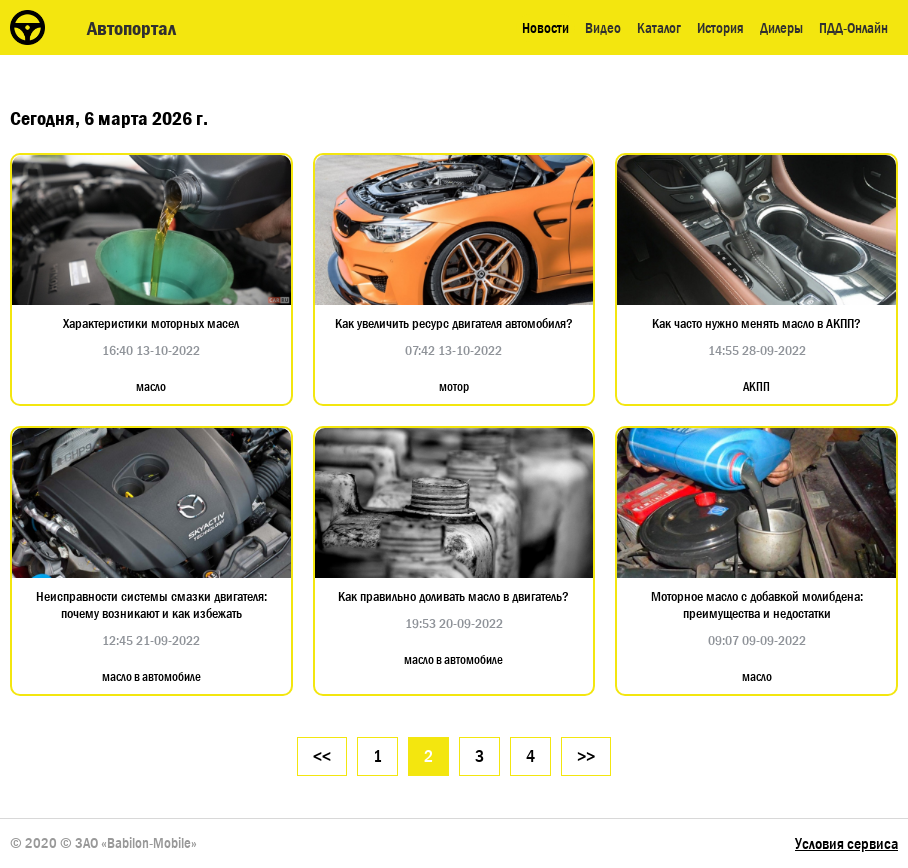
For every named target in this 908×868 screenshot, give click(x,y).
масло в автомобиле (151, 677)
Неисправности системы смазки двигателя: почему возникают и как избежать (151, 605)
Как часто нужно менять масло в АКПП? (756, 323)
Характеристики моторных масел (151, 323)
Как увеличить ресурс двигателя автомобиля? (454, 323)
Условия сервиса (846, 843)
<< (322, 756)
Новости (545, 28)
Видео (603, 28)
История (720, 28)
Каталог (659, 28)
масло (151, 387)
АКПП (756, 387)
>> (586, 756)
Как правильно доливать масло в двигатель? (453, 596)
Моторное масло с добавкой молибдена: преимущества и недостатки (757, 605)
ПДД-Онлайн (853, 28)
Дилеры (781, 28)
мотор (454, 387)
